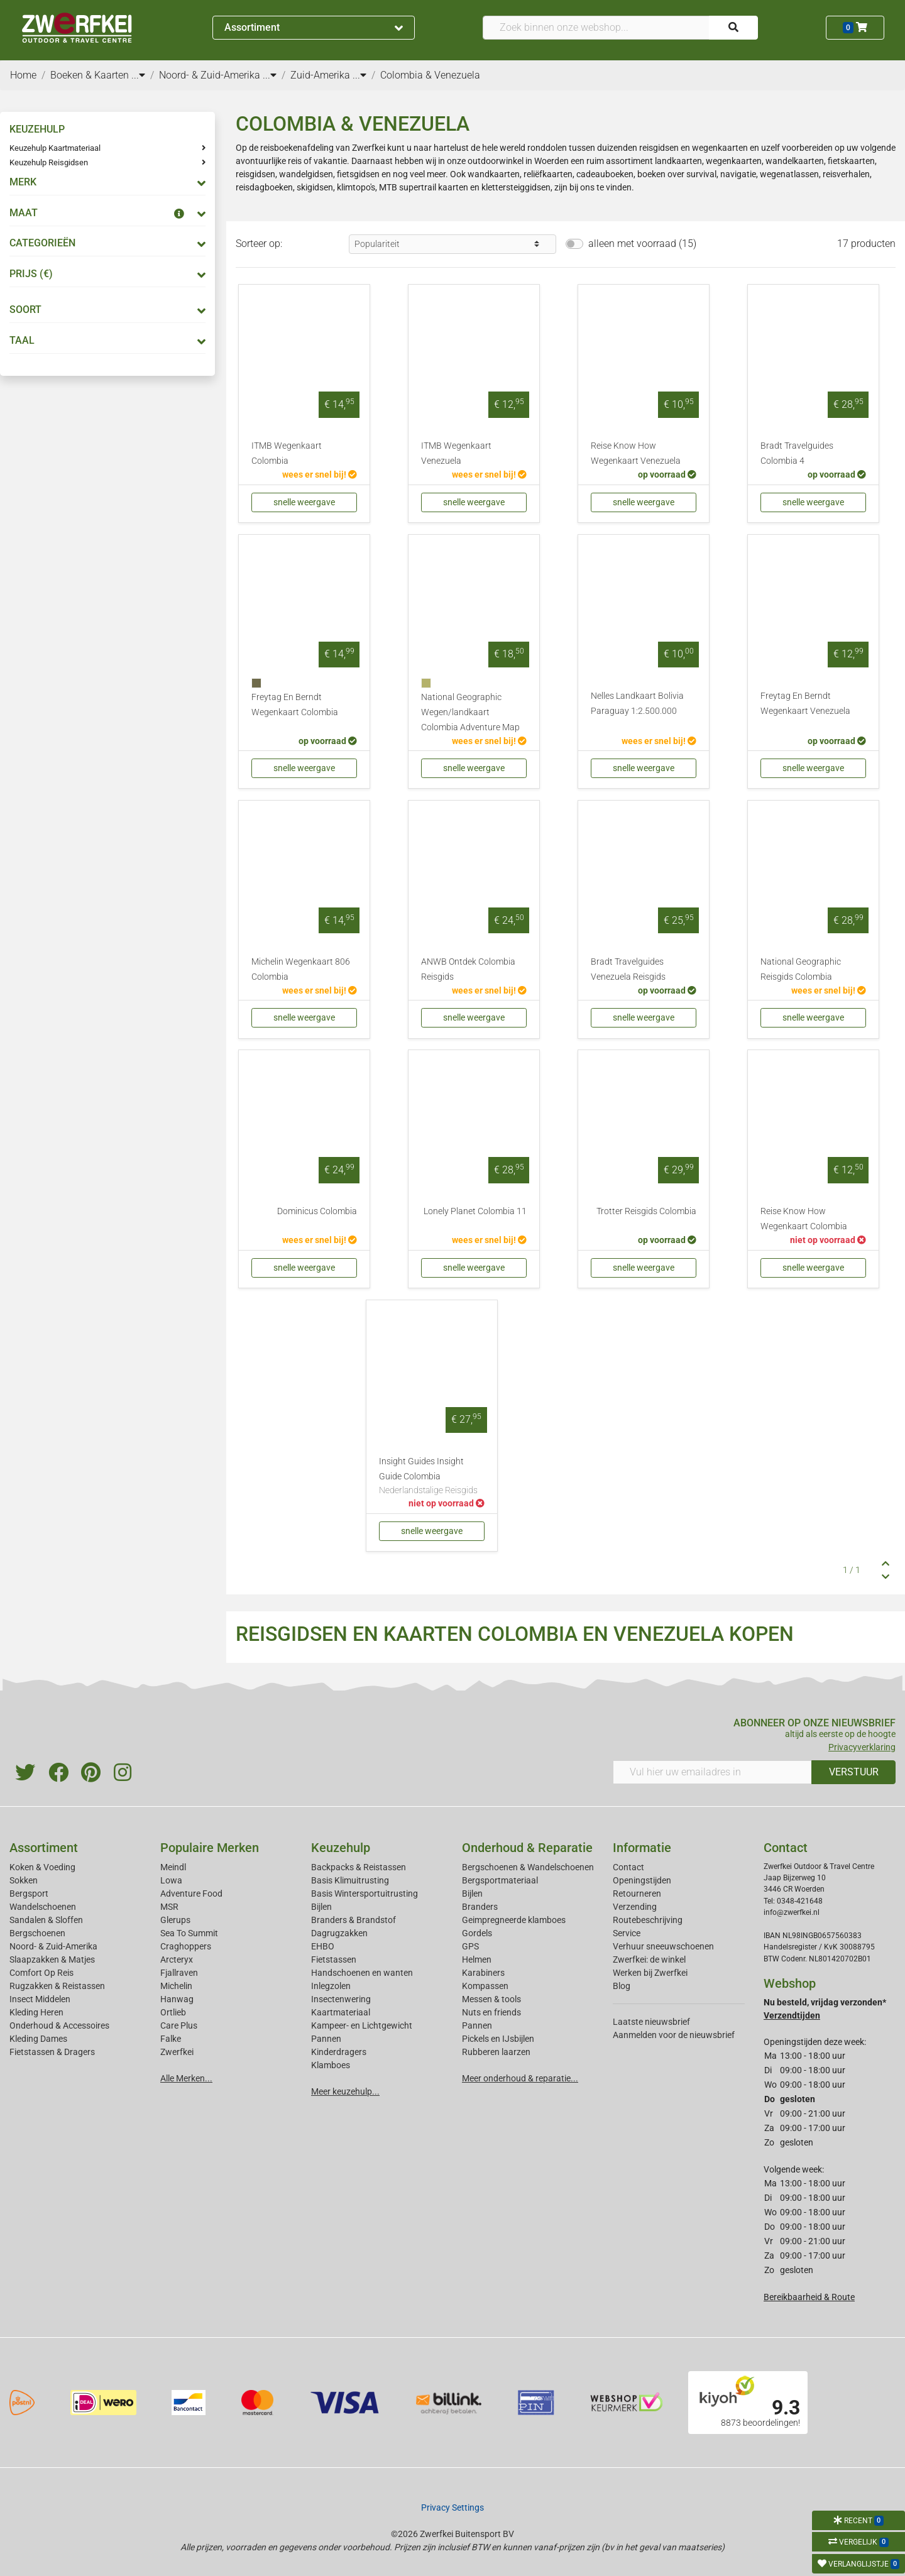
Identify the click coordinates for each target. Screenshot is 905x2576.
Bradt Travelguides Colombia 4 (796, 453)
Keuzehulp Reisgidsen (48, 162)
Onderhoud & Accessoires (59, 2025)
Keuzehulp (340, 1847)
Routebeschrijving (648, 1920)
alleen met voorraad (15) (642, 243)
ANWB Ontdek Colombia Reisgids (468, 969)
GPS (470, 1946)
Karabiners (483, 1973)
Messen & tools (491, 1999)
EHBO (322, 1946)
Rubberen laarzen (496, 2052)
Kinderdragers (338, 2052)
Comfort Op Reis (41, 1973)
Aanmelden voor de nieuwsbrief (674, 2035)
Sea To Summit (189, 1933)
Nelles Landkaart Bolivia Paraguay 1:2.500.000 (637, 703)
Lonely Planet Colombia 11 (475, 1211)
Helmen (476, 1959)
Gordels (477, 1933)
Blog (621, 1986)
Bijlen (321, 1907)
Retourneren (637, 1893)
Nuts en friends (491, 2012)
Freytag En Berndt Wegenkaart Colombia (294, 705)
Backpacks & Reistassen (358, 1867)
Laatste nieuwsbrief (651, 2022)
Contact (628, 1867)
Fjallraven (179, 1973)
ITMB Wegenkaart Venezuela (456, 453)
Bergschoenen (37, 1933)
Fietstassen (333, 1959)
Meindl (173, 1867)
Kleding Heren (36, 2012)
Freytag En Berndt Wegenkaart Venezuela (805, 703)
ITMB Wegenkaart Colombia (286, 453)
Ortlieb (173, 2012)
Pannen (477, 2025)
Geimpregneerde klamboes (514, 1920)
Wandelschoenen (42, 1907)
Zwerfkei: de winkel (649, 1959)
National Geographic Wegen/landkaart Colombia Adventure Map (470, 712)
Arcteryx (176, 1959)
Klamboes (330, 2065)
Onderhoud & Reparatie (527, 1847)
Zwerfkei (177, 2052)
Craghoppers (185, 1946)
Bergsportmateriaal (500, 1880)
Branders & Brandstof (353, 1920)
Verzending (635, 1907)
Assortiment (313, 27)
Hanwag (177, 1999)
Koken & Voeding (42, 1867)
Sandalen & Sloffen (46, 1920)
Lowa (171, 1880)
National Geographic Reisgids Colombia (800, 969)
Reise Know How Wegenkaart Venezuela (636, 453)
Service (626, 1933)
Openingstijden (642, 1880)
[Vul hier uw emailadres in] (712, 1772)
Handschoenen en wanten (362, 1973)
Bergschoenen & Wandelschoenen (528, 1867)
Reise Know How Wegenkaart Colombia (803, 1219)
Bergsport (28, 1893)
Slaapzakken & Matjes (52, 1959)
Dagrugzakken (339, 1933)
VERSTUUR (854, 1772)
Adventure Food (191, 1893)
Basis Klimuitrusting (350, 1880)
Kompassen (485, 1986)
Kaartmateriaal (340, 2012)
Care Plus (178, 2025)
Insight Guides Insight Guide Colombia (432, 1477)
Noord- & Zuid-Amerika (53, 1946)
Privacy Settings (452, 2507)
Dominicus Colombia (317, 1211)
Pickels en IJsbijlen (498, 2039)
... (138, 75)
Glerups (175, 1920)
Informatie (642, 1847)
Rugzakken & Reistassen (57, 1986)
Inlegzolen (331, 1986)
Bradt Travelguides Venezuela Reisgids (628, 969)
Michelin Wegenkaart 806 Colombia (300, 969)
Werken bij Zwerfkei (650, 1973)
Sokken (23, 1880)
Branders (480, 1907)
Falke (170, 2039)
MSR (169, 1907)
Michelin (176, 1986)
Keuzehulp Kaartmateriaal (55, 148)
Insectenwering (341, 1999)
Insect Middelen (39, 1999)
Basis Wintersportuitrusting (364, 1893)
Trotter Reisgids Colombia (646, 1211)
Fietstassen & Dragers (52, 2052)
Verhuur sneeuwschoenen (663, 1946)
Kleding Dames (38, 2039)
